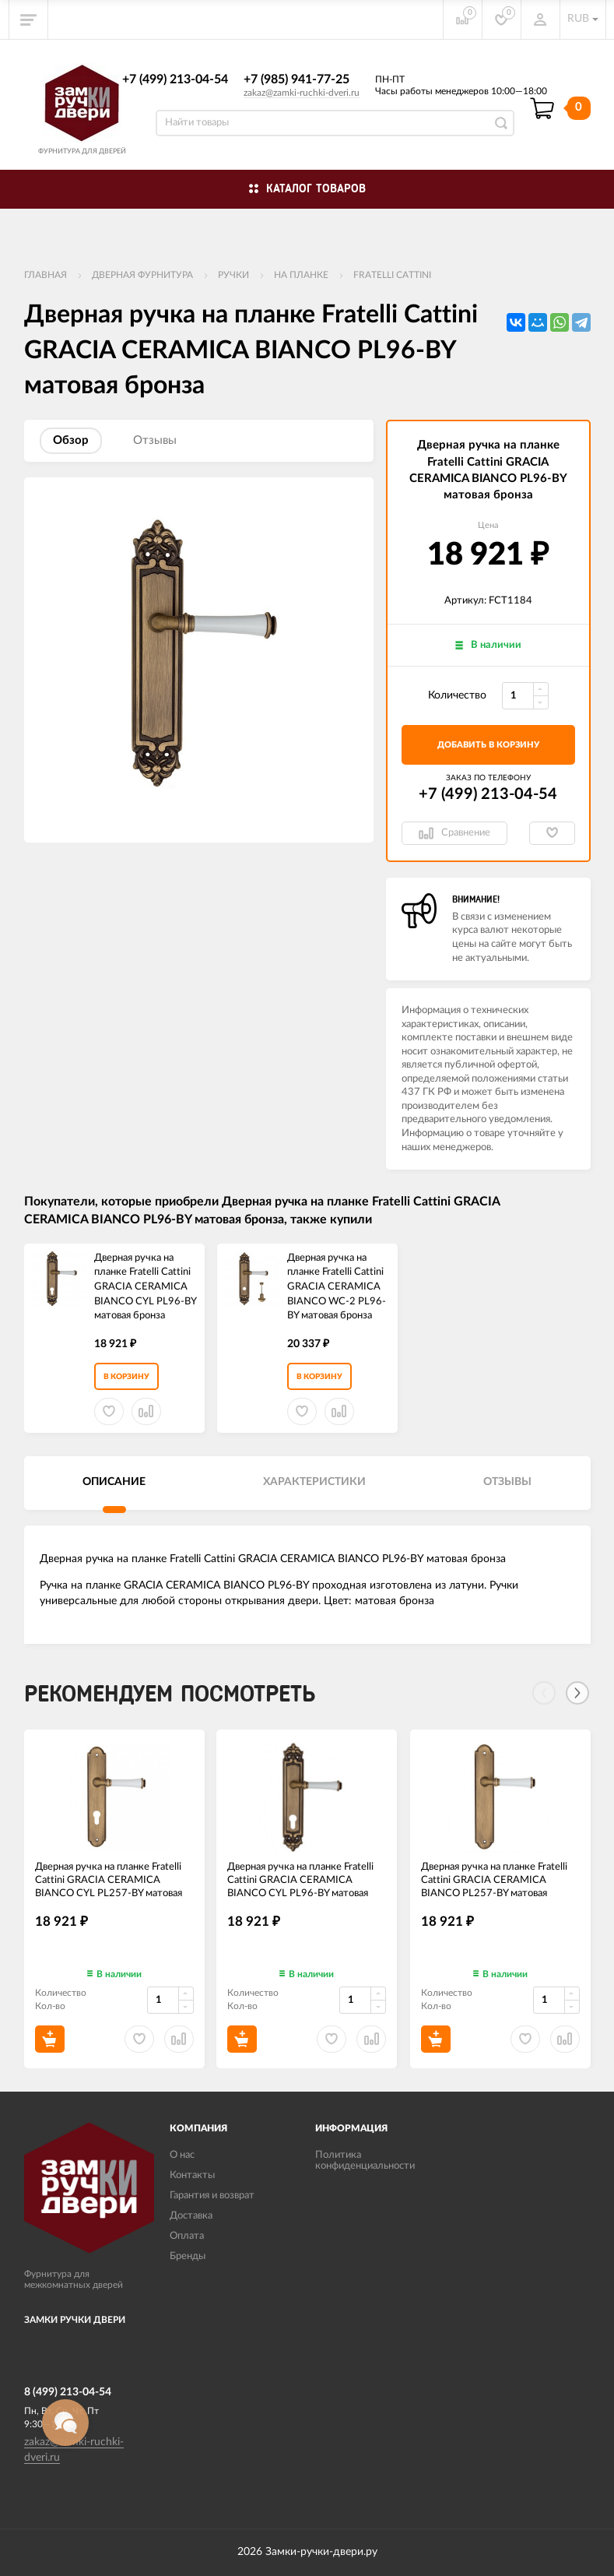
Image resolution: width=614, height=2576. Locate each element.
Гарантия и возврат (212, 2196)
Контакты (192, 2175)
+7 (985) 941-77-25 (296, 79)
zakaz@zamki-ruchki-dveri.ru (302, 92)
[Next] (577, 1693)
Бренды (187, 2256)
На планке (301, 275)
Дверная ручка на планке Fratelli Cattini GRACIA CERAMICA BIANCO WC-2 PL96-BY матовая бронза (336, 1287)
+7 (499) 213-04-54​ (175, 79)
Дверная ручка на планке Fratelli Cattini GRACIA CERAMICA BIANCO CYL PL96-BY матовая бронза (145, 1287)
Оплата (187, 2236)
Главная (45, 275)
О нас (182, 2155)
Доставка (191, 2216)
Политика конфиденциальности (365, 2160)
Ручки (233, 275)
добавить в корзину (488, 745)
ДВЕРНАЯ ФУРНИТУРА (142, 275)
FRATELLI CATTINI (392, 275)
